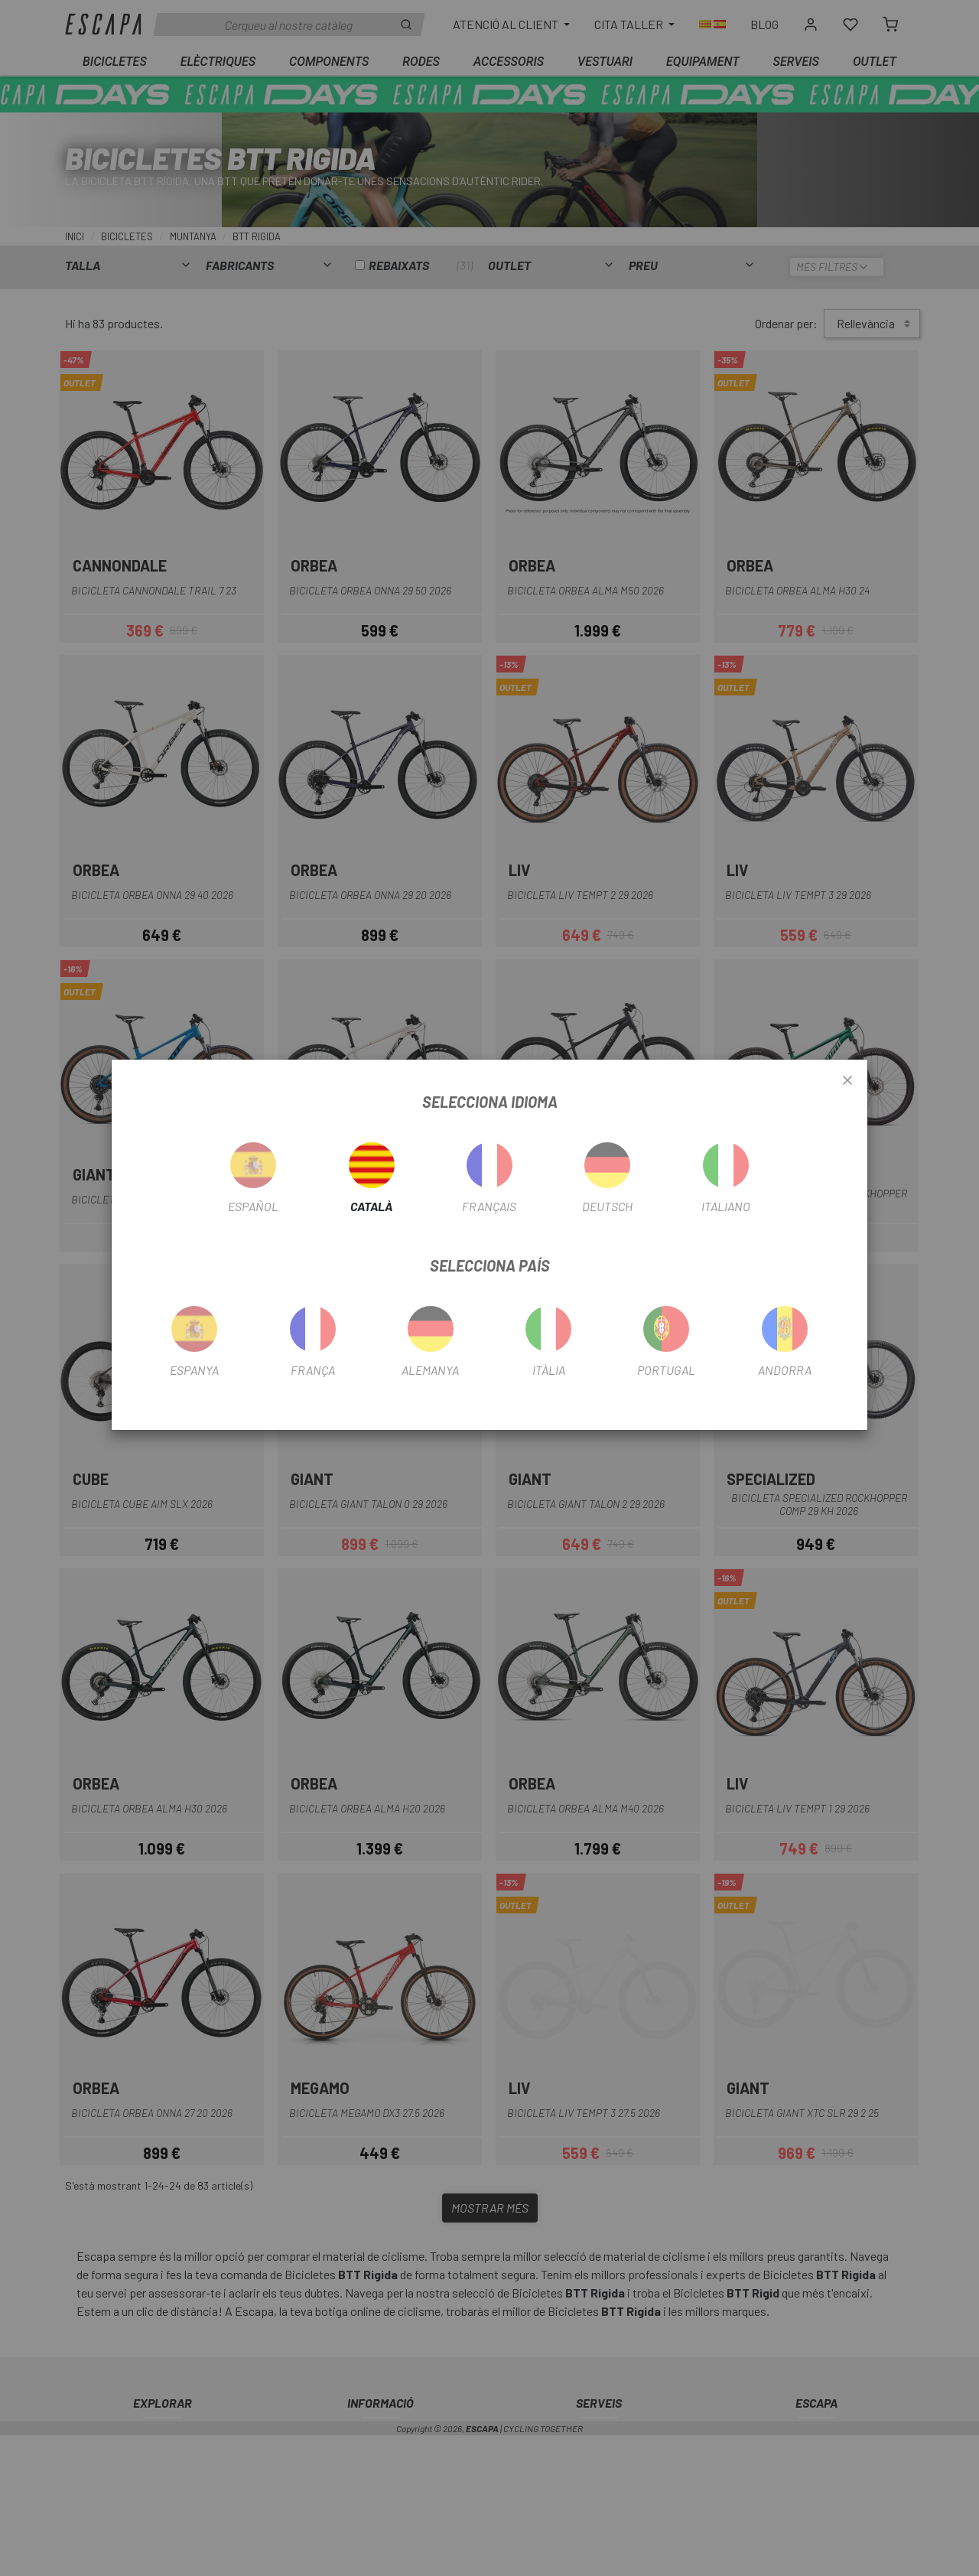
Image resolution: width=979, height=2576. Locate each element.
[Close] (847, 1081)
